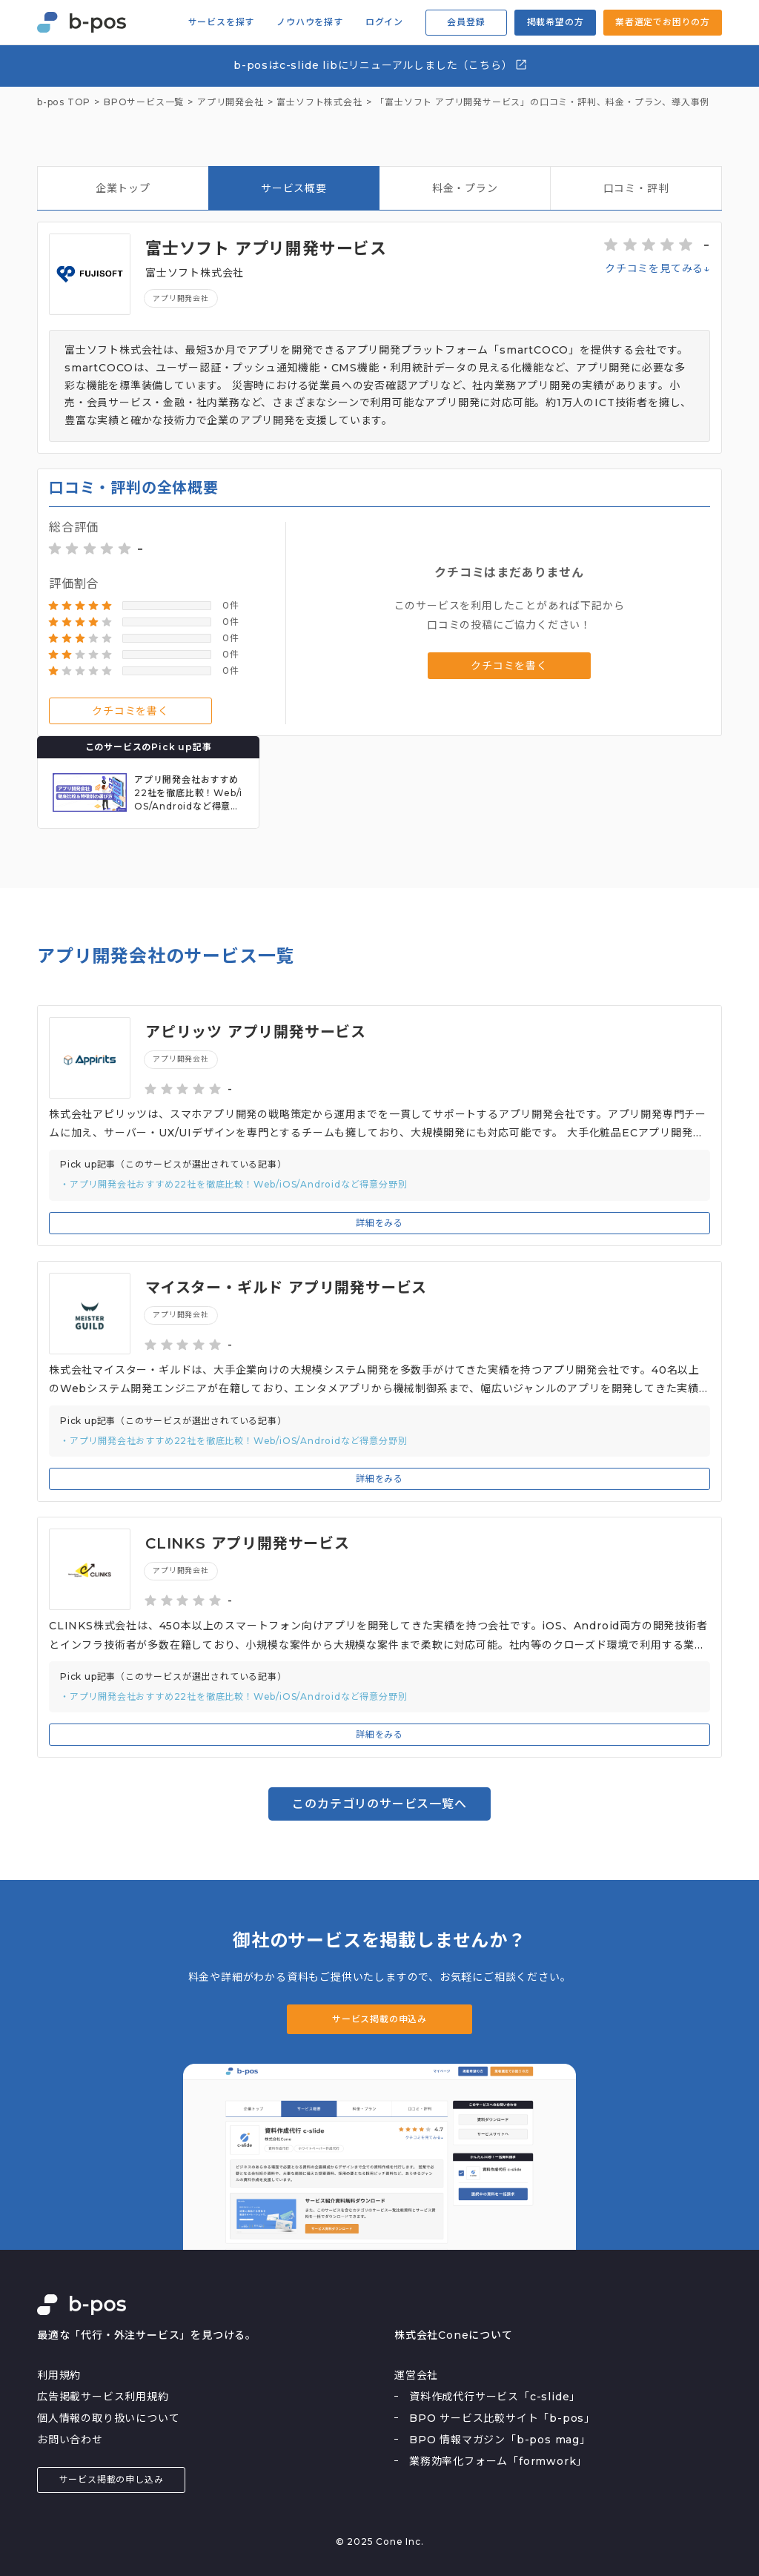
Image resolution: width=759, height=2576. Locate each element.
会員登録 (466, 21)
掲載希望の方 (555, 21)
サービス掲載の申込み (379, 2018)
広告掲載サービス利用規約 (103, 2396)
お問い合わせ (70, 2439)
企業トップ (123, 188)
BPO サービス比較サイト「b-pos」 (502, 2418)
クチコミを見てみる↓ (657, 268)
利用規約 (59, 2375)
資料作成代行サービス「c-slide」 (494, 2396)
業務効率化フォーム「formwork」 (498, 2461)
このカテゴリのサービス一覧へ (379, 1804)
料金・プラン (465, 188)
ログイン (384, 22)
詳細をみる (379, 1222)
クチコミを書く (130, 711)
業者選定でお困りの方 (662, 21)
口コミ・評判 (636, 188)
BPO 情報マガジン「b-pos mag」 (500, 2439)
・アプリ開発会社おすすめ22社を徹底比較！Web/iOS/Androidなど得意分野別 (233, 1184)
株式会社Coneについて (453, 2335)
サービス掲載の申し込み (111, 2479)
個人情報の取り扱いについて (108, 2418)
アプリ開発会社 (181, 298)
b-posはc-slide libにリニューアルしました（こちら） (380, 65)
